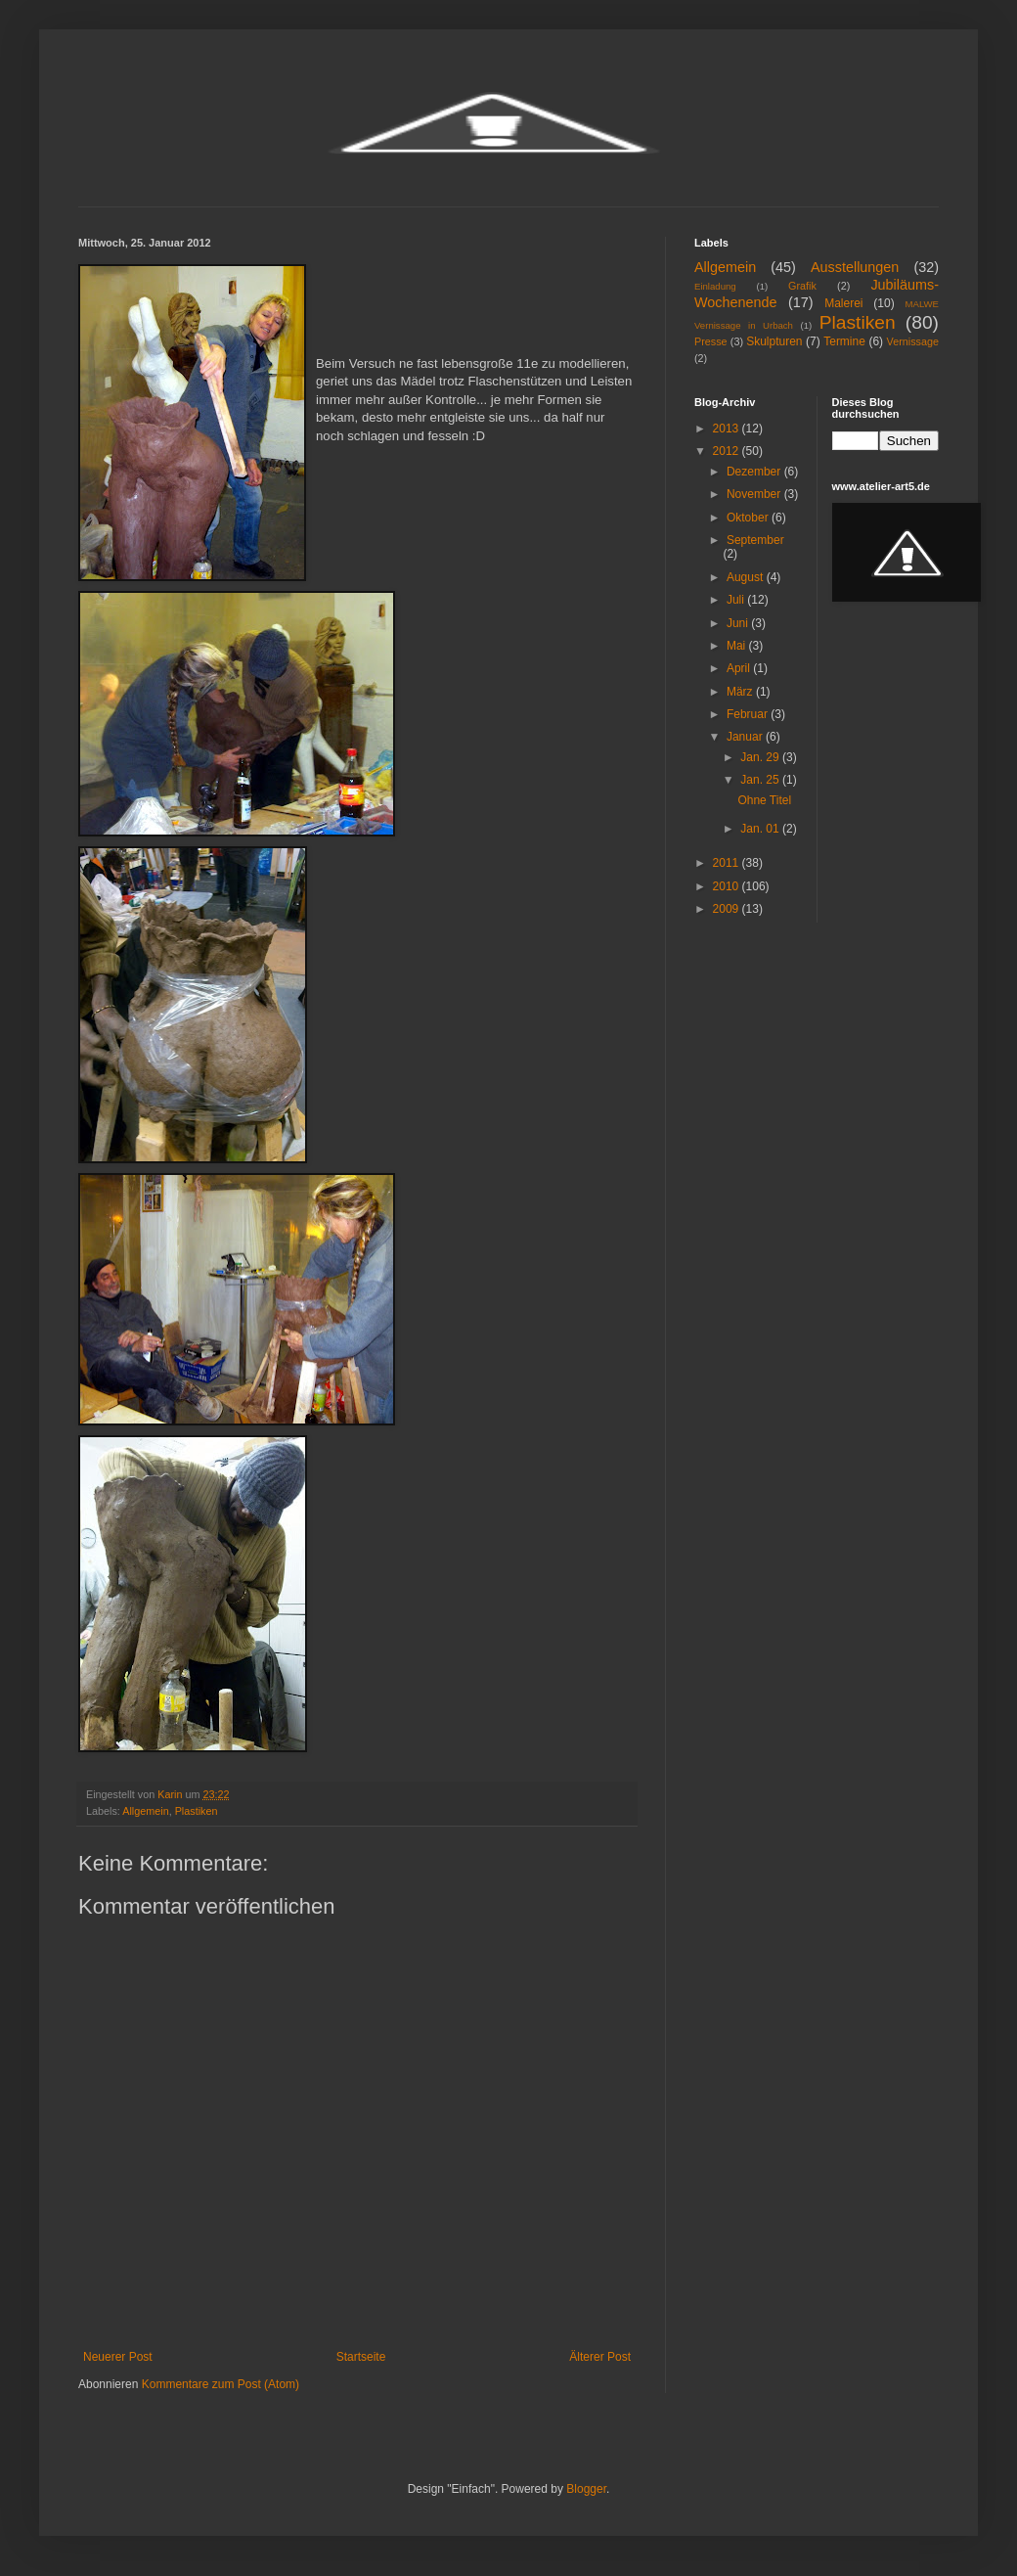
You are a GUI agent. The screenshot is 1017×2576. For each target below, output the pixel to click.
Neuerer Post (118, 2357)
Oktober (749, 517)
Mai (738, 646)
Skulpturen (774, 341)
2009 (727, 909)
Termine (844, 341)
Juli (737, 600)
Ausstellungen (855, 267)
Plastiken (196, 1811)
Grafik (802, 286)
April (740, 668)
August (747, 577)
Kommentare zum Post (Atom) (220, 2384)
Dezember (755, 471)
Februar (749, 714)
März (741, 692)
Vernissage (913, 341)
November (755, 494)
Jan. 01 (761, 829)
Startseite (361, 2357)
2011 (727, 863)
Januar (746, 737)
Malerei (843, 303)
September (755, 540)
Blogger (586, 2489)
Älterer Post (600, 2357)
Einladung (715, 286)
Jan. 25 (761, 780)
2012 (727, 451)
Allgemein (145, 1811)
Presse (711, 341)
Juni (739, 623)
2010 (727, 886)
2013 (727, 428)
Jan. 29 (761, 757)
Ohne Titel (764, 800)
